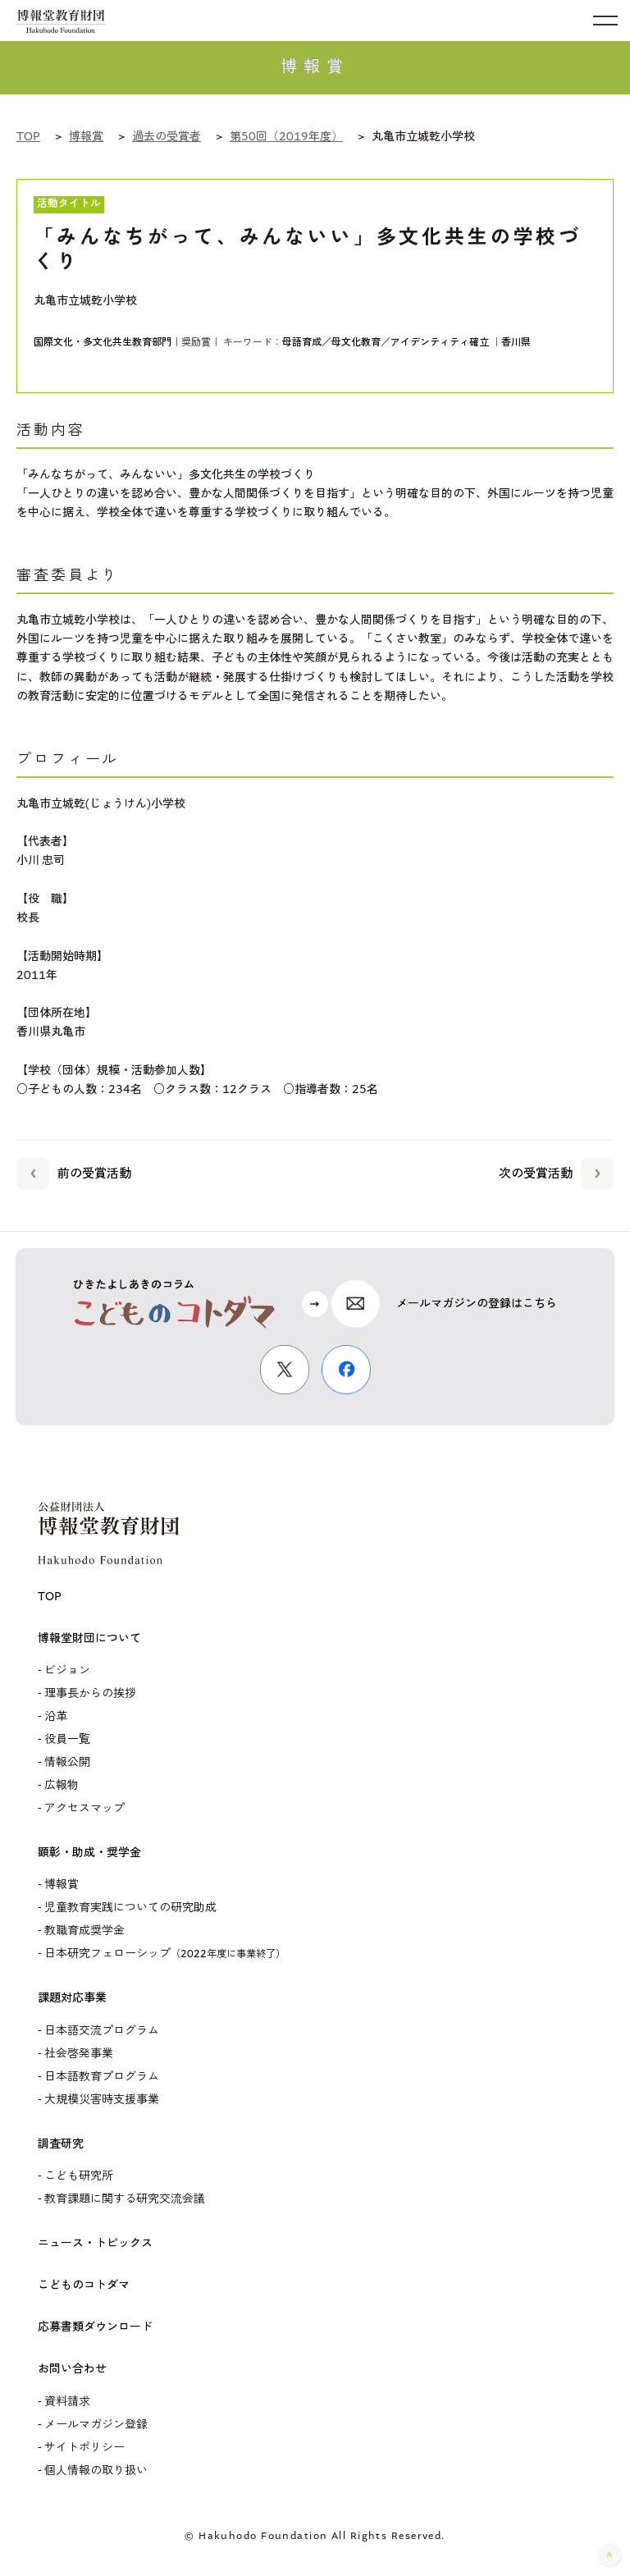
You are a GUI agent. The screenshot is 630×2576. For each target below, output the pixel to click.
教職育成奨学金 (84, 1930)
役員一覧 (67, 1739)
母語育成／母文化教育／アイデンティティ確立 (385, 342)
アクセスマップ (84, 1808)
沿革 (55, 1716)
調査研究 (61, 2144)
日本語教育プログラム (101, 2076)
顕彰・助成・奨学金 (89, 1852)
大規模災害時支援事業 (101, 2099)
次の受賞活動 (556, 1170)
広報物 (61, 1785)
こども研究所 (78, 2176)
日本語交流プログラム (101, 2030)
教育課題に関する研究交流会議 (124, 2199)
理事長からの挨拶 (90, 1693)
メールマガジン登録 (96, 2424)
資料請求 (67, 2401)
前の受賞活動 (73, 1170)
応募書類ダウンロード (95, 2327)
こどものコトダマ (84, 2285)
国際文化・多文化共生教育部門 (102, 342)
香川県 (516, 342)
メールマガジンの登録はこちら (476, 1303)
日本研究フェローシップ (164, 1953)
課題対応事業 (72, 1998)
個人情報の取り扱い (96, 2470)
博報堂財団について (89, 1638)
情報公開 (67, 1762)
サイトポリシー (84, 2447)
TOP (50, 1596)
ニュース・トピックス (95, 2243)
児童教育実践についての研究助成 (130, 1907)
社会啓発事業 (78, 2053)
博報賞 (61, 1884)
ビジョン (67, 1670)
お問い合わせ (72, 2369)
